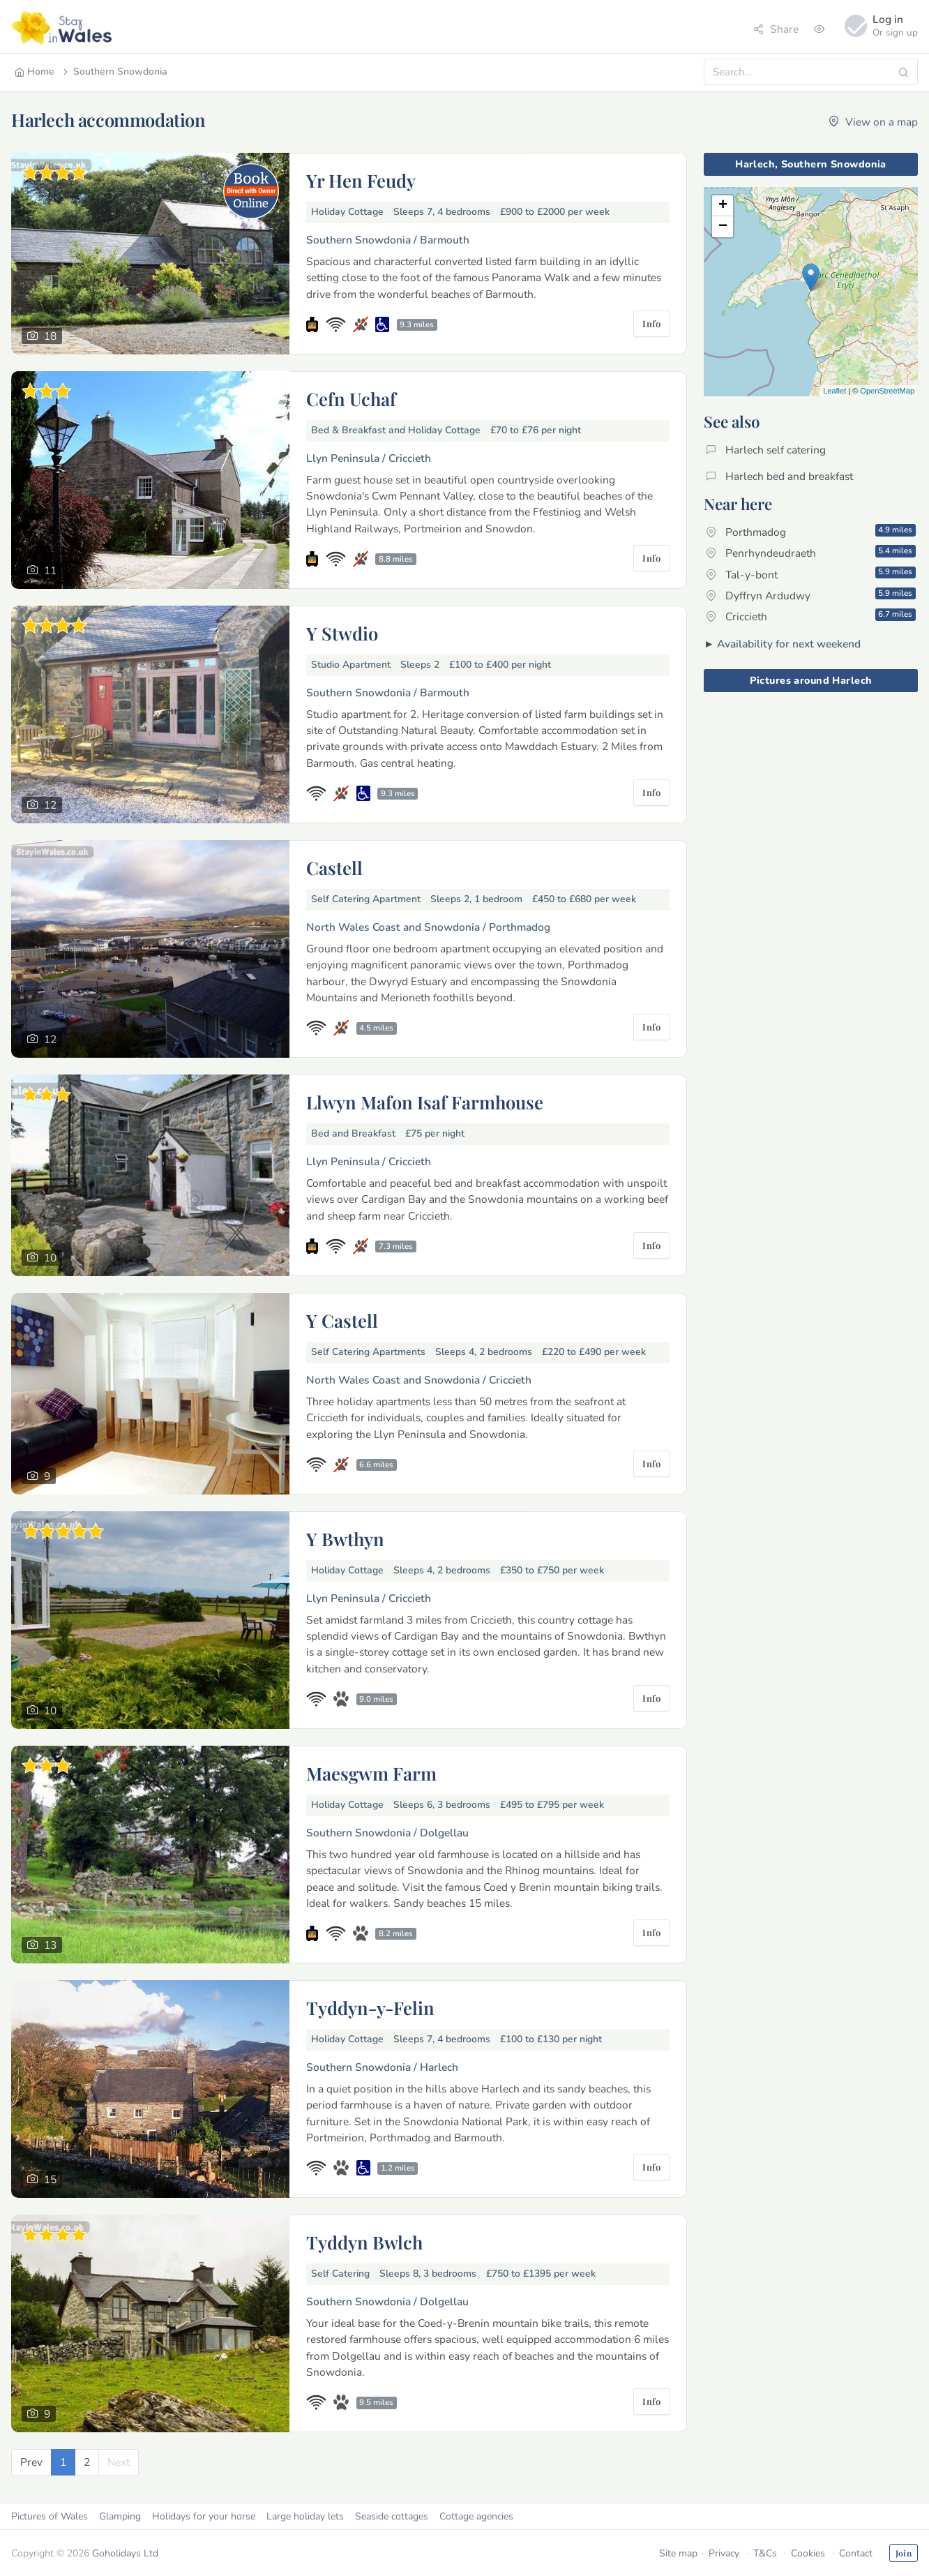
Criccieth (811, 616)
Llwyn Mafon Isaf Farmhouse (424, 1102)
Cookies (808, 2553)
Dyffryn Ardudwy (811, 595)
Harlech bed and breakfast (779, 476)
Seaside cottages (391, 2516)
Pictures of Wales (49, 2516)
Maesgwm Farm (371, 1773)
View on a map (873, 121)
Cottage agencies (476, 2516)
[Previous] (31, 2462)
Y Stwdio (342, 633)
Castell (334, 867)
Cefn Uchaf (351, 398)
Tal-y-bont (811, 573)
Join (904, 2553)
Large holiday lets (305, 2516)
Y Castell (342, 1320)
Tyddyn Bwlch (364, 2242)
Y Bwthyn (345, 1538)
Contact (856, 2553)
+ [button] (722, 205)
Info (651, 323)
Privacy (724, 2553)
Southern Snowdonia (114, 71)
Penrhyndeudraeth (811, 552)
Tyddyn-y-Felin (370, 2007)
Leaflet (834, 391)
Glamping (120, 2516)
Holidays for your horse (203, 2516)
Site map (678, 2553)
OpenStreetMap (887, 391)
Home (34, 71)
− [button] (722, 226)
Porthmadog (811, 531)
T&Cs (765, 2553)
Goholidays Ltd (125, 2553)
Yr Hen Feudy (361, 180)
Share (776, 29)
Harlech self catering (766, 449)
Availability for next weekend (789, 643)
